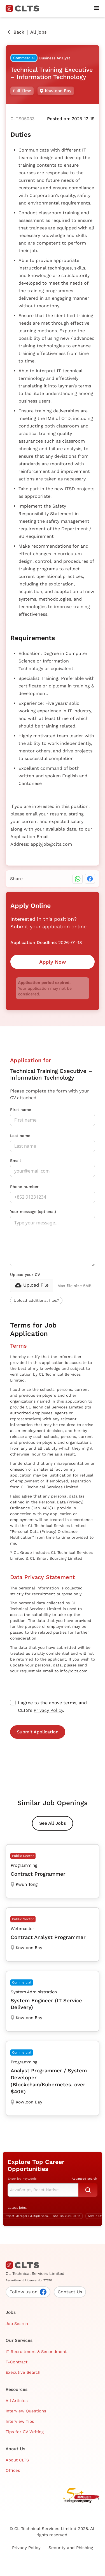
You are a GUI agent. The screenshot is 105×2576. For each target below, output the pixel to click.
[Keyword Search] (43, 2190)
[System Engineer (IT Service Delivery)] (52, 2001)
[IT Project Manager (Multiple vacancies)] (42, 2216)
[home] (25, 8)
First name (20, 1109)
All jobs (38, 32)
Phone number (24, 1186)
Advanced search (84, 2178)
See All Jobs (52, 1823)
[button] (96, 8)
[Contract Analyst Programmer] (52, 1934)
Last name (20, 1135)
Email (15, 1160)
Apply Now (52, 962)
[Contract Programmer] (52, 1871)
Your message (33, 1211)
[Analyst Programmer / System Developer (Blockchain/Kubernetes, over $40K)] (52, 2078)
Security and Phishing (70, 2547)
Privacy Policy (48, 1710)
